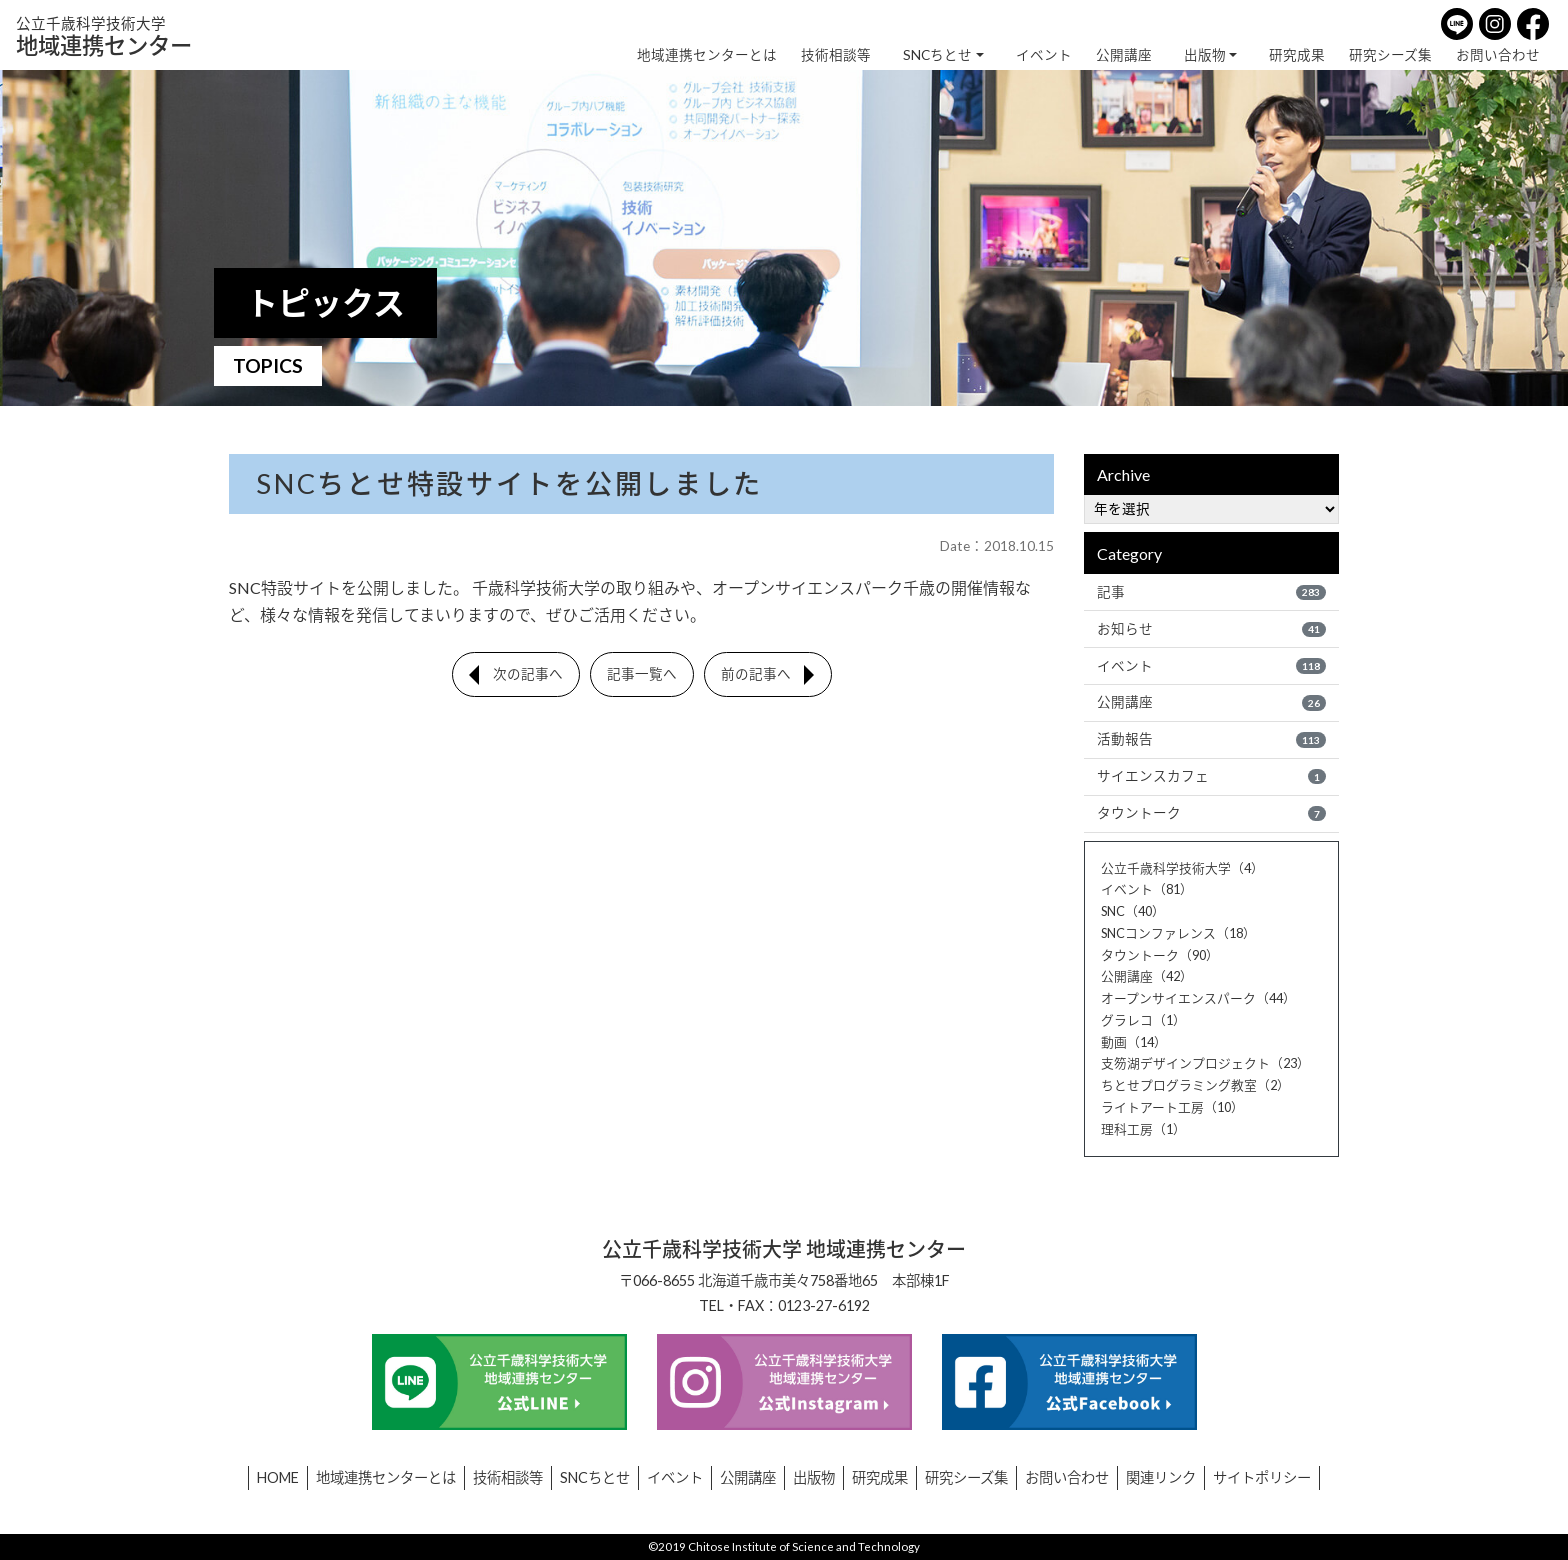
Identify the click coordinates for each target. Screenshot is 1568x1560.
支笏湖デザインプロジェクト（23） (1205, 1063)
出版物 (1205, 55)
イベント (1044, 55)
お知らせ (1211, 629)
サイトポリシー (1262, 1477)
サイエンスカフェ (1211, 776)
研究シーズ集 (1390, 55)
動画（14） (1134, 1042)
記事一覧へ (642, 674)
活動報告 (1211, 739)
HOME (278, 1477)
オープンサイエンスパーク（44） (1198, 998)
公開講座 (1124, 55)
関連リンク (1161, 1477)
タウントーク (1211, 813)
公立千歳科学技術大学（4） (1182, 868)
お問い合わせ (1498, 55)
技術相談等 (836, 55)
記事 (1211, 592)
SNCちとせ (937, 55)
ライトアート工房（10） (1172, 1107)
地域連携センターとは (707, 55)
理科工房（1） (1143, 1129)
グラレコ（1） (1143, 1020)
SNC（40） (1133, 911)
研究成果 (1297, 55)
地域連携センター (104, 36)
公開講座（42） (1147, 976)
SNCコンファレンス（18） (1178, 933)
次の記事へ (528, 674)
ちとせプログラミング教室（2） (1195, 1085)
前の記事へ (756, 674)
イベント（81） (1147, 889)
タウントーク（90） (1160, 955)
